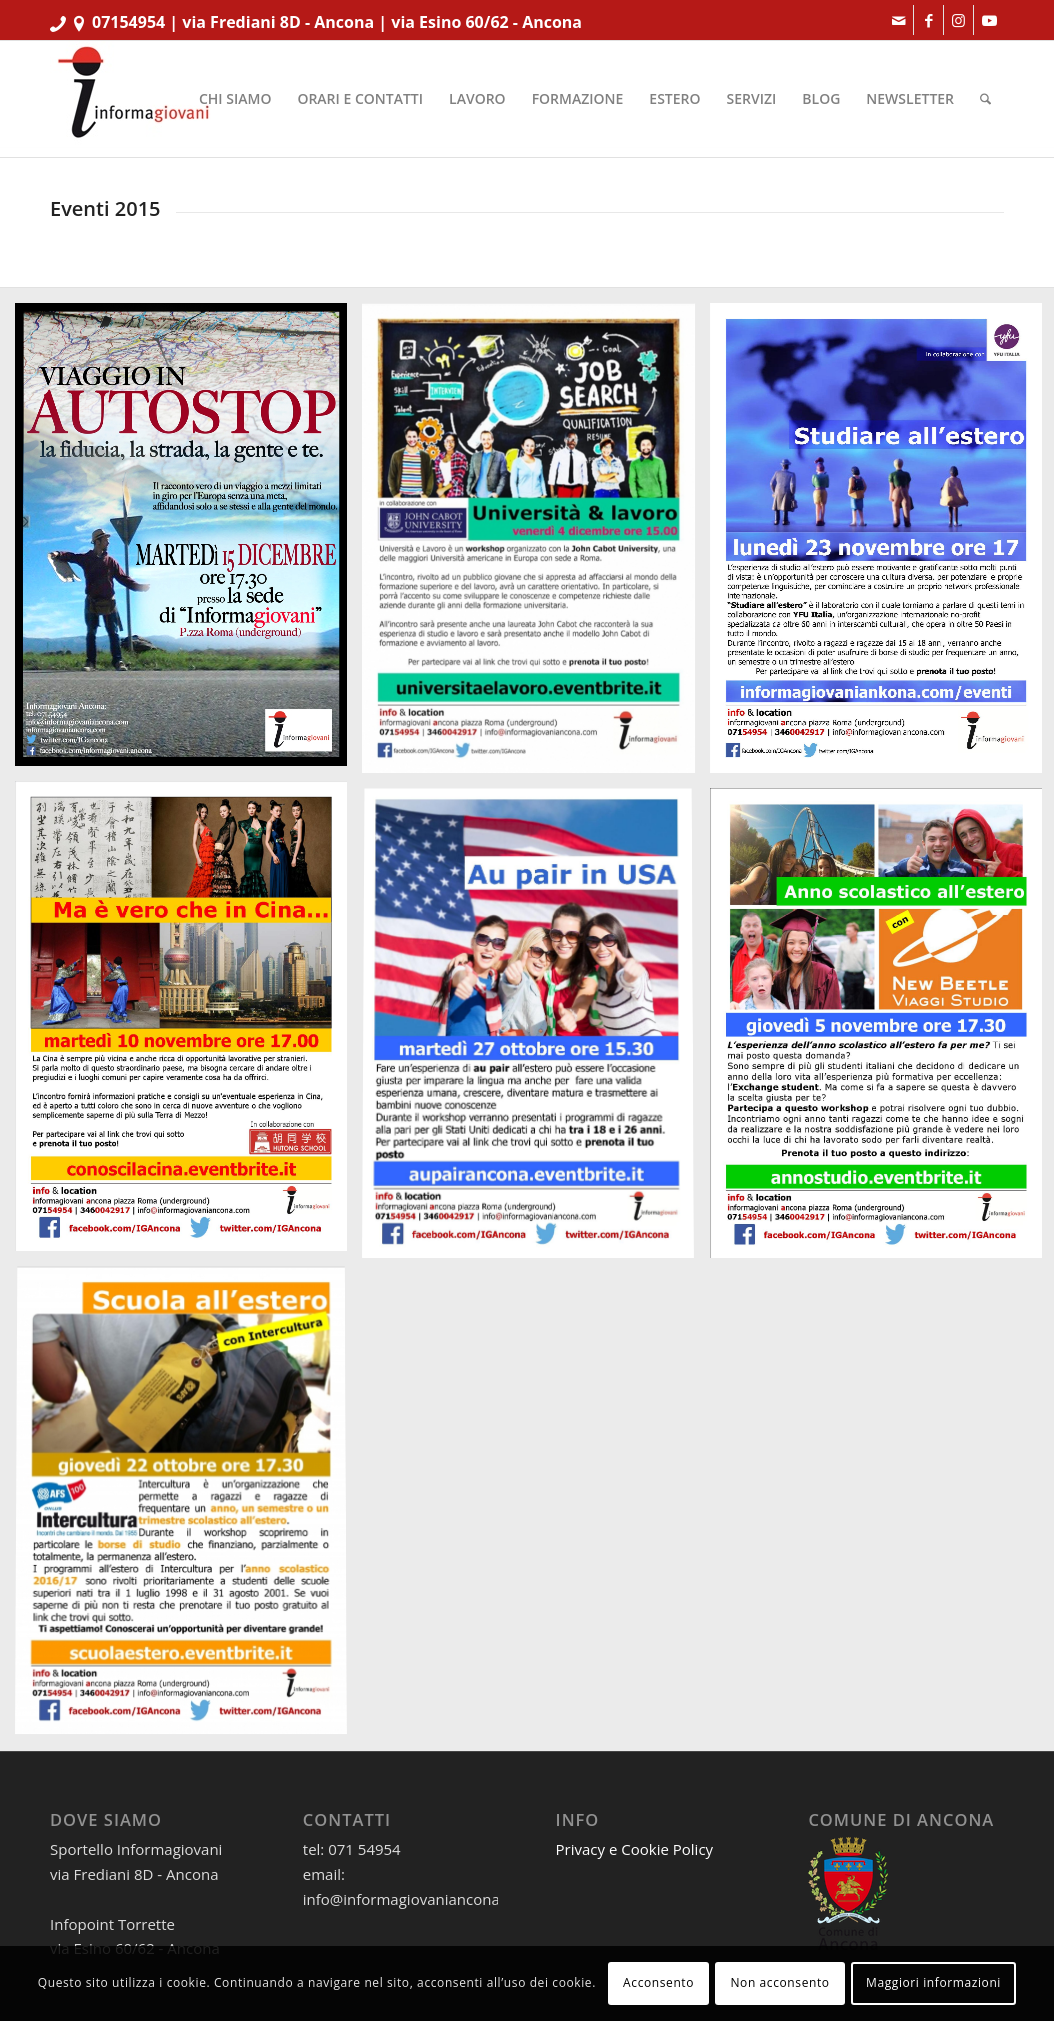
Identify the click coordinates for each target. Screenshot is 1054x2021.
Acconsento (658, 1982)
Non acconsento (779, 1982)
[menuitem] (235, 99)
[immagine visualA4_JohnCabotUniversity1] (535, 546)
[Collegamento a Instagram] (958, 20)
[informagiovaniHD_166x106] (133, 99)
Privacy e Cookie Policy (635, 1849)
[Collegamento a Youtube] (989, 20)
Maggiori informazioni (933, 1982)
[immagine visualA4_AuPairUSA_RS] (535, 1032)
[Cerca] (985, 99)
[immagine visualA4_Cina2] (188, 1023)
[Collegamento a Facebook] (928, 20)
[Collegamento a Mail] (898, 20)
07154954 (128, 22)
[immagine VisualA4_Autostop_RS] (188, 542)
